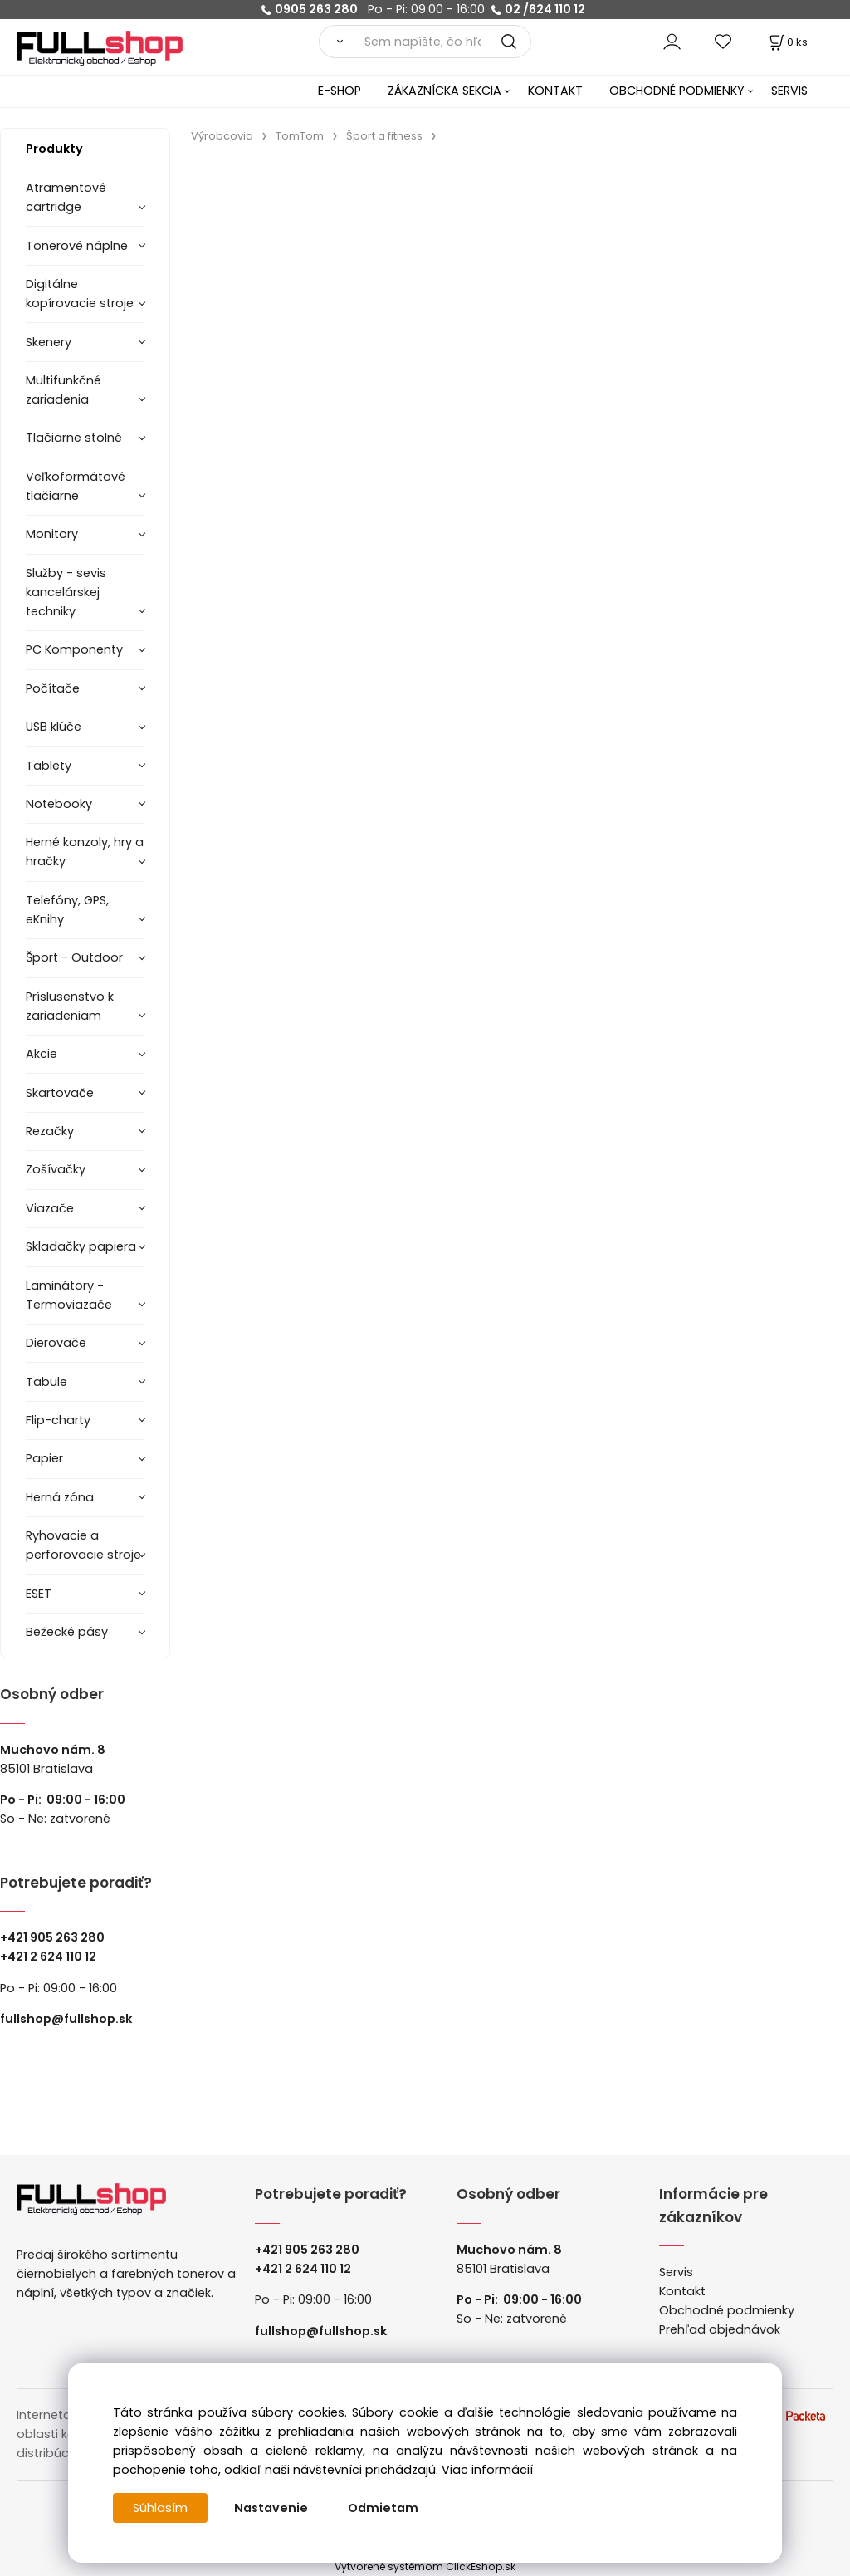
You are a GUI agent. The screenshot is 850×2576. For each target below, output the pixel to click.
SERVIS (789, 90)
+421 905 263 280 (52, 1937)
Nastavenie (271, 2508)
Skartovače (60, 1093)
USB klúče (53, 726)
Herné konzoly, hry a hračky (85, 851)
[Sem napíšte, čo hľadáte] (442, 41)
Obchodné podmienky (726, 2310)
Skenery (48, 342)
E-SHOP (339, 90)
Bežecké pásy (67, 1631)
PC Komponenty (74, 649)
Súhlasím (160, 2508)
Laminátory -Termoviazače (69, 1295)
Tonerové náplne (77, 246)
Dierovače (56, 1343)
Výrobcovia (222, 136)
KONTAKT (555, 90)
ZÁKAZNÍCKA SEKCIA (444, 90)
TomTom (300, 136)
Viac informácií (487, 2469)
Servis (676, 2272)
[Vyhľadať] (336, 41)
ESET (38, 1593)
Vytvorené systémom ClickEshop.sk (425, 2566)
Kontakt (682, 2291)
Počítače (53, 688)
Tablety (48, 765)
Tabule (46, 1382)
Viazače (50, 1208)
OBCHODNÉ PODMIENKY (677, 90)
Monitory (52, 534)
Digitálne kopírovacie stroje (80, 293)
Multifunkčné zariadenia (63, 390)
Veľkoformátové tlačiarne (75, 486)
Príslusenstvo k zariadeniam (70, 1006)
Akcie (41, 1054)
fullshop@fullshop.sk (66, 2018)
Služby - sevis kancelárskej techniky (66, 592)
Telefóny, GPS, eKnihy (67, 910)
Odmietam (383, 2508)
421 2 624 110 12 (51, 1956)
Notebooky (59, 804)
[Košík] (787, 42)
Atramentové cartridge (66, 197)
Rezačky (50, 1131)
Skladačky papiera (81, 1246)
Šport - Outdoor (74, 957)
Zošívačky (55, 1169)
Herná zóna (60, 1497)
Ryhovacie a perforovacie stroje (83, 1545)
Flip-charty (58, 1420)
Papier (44, 1458)
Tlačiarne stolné (74, 437)
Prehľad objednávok (719, 2329)
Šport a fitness (384, 136)
